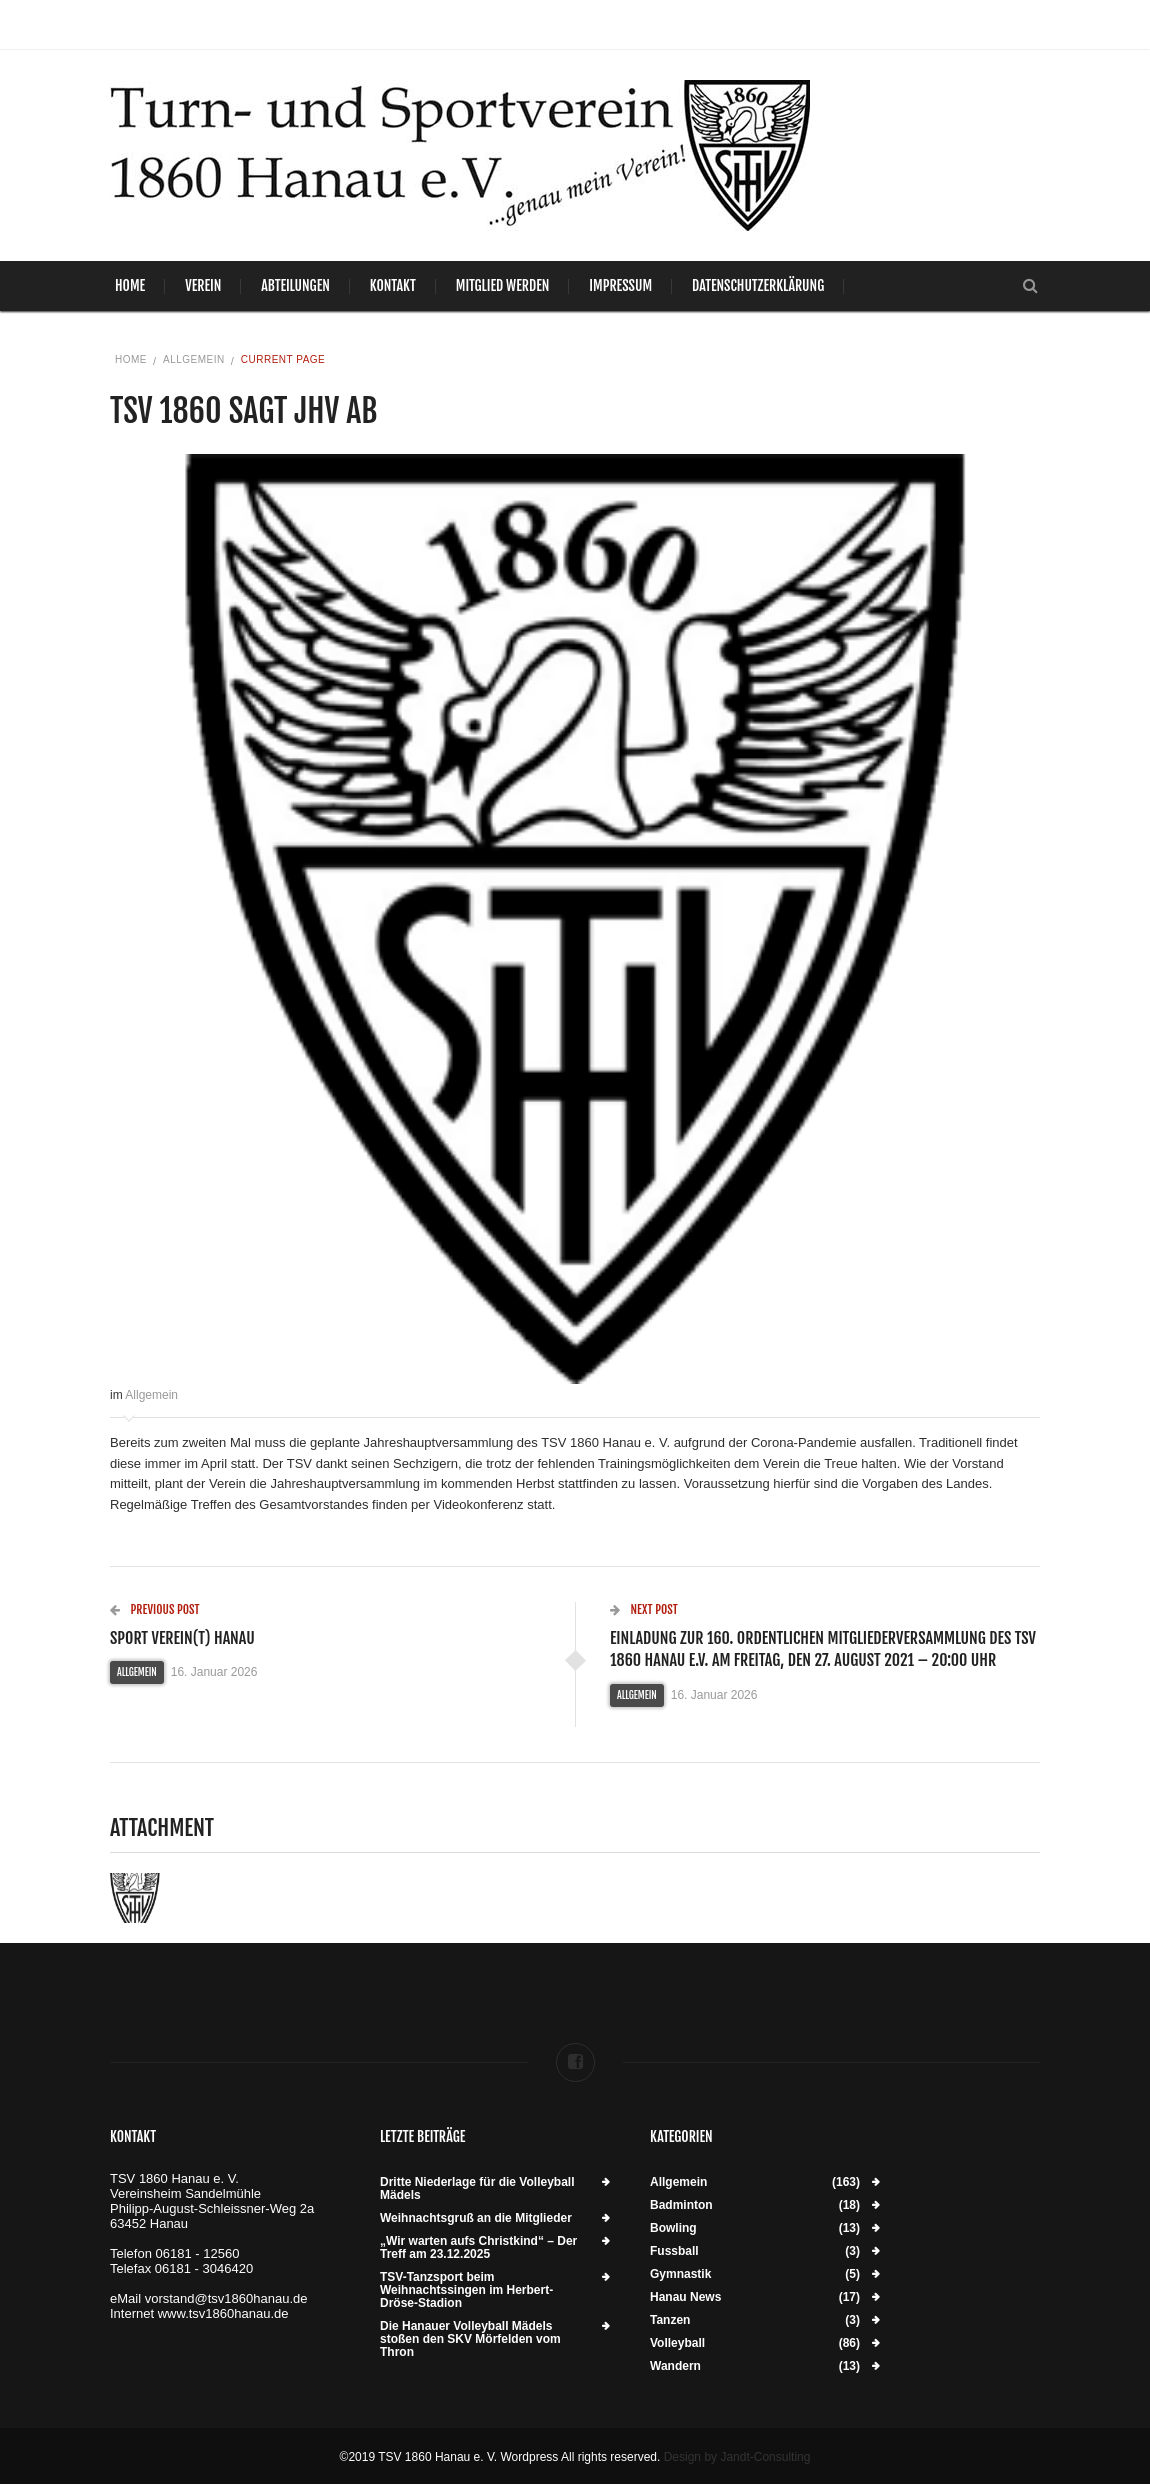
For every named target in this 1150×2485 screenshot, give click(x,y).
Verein (203, 285)
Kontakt (393, 285)
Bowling (673, 2228)
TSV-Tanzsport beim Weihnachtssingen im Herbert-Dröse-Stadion (466, 2290)
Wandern (675, 2366)
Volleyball (677, 2343)
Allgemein (194, 359)
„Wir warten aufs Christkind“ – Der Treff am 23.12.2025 (478, 2248)
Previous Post (155, 1609)
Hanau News (685, 2297)
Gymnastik (680, 2274)
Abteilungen (295, 285)
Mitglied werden (503, 285)
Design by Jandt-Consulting (737, 2457)
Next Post (644, 1609)
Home (130, 285)
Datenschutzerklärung (758, 285)
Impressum (620, 285)
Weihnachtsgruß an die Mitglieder (476, 2218)
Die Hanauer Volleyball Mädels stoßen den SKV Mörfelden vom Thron (470, 2339)
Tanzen (670, 2320)
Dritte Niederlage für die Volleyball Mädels (477, 2189)
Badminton (681, 2205)
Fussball (674, 2251)
